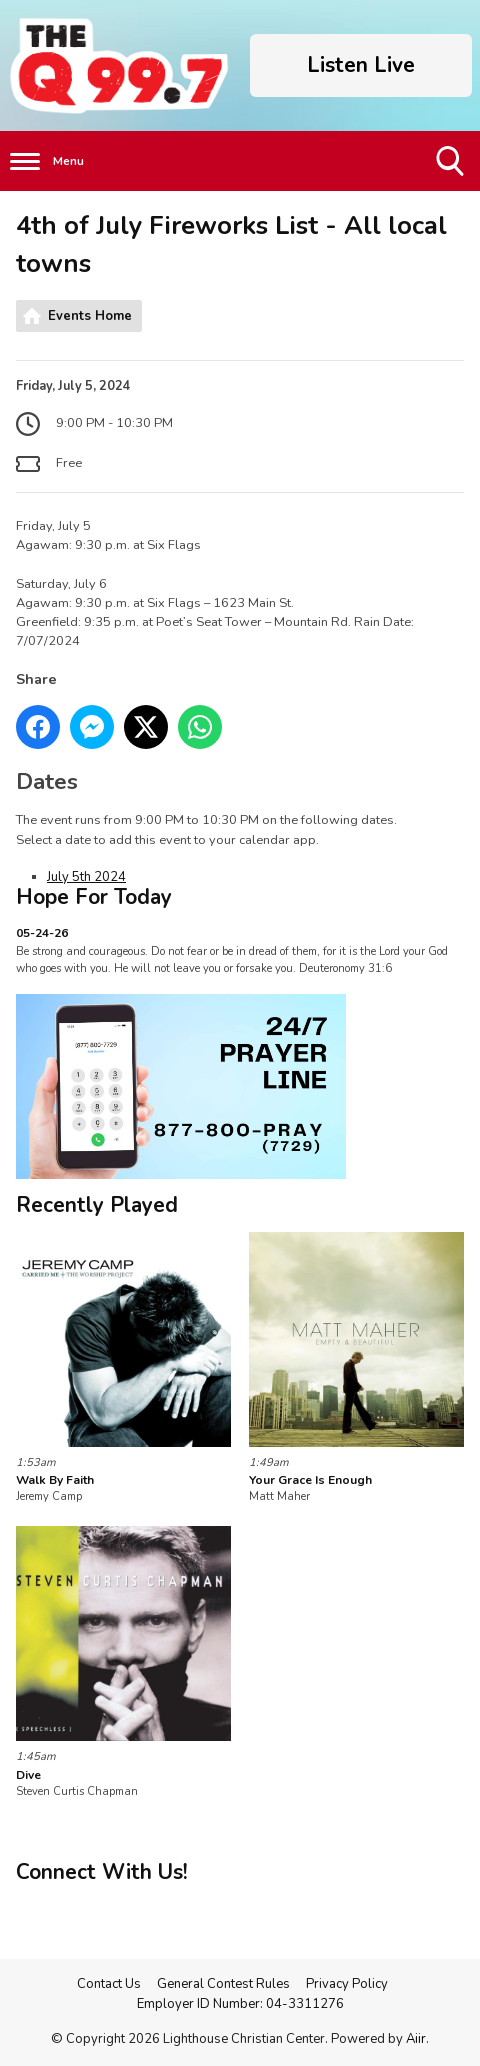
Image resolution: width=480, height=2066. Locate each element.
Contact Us (109, 1984)
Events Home (90, 316)
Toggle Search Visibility (451, 168)
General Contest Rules (223, 1984)
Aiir (416, 2039)
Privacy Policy (347, 1984)
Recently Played (97, 1205)
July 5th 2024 (86, 877)
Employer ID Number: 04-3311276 (240, 2004)
